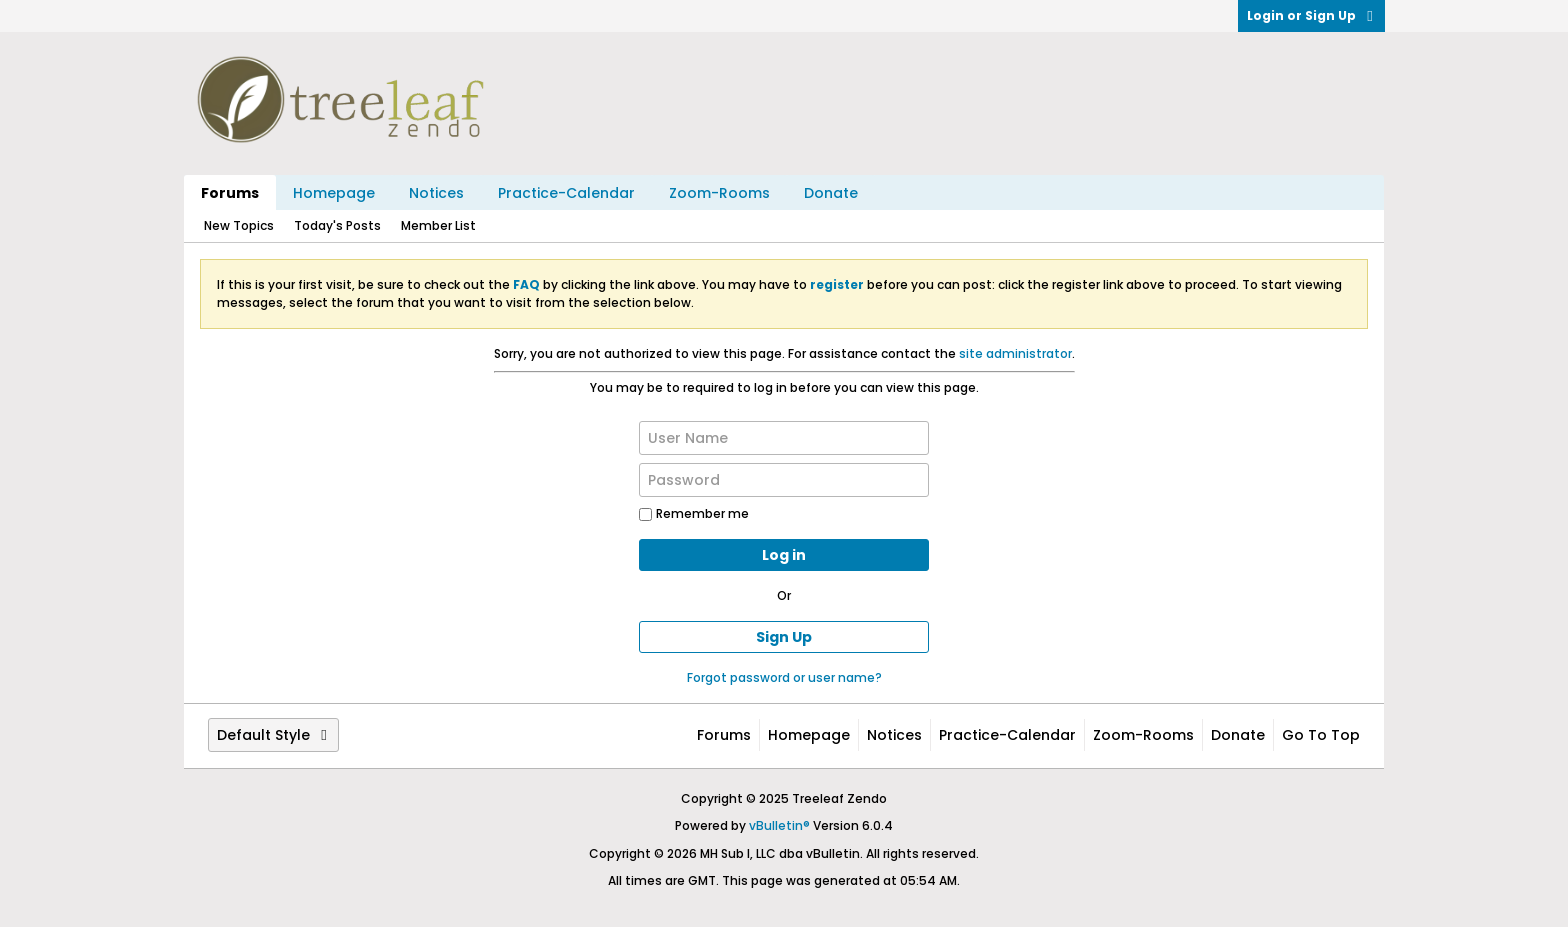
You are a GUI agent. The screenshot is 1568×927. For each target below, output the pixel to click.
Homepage (334, 193)
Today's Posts (337, 225)
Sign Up (784, 637)
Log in (784, 555)
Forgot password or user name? (784, 677)
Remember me (694, 513)
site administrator (1015, 353)
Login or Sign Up (1311, 15)
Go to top (1321, 735)
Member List (438, 225)
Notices (436, 193)
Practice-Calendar (566, 193)
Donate (831, 193)
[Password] (784, 480)
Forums (230, 193)
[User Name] (784, 438)
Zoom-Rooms (719, 193)
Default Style (273, 735)
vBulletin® (779, 825)
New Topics (239, 225)
